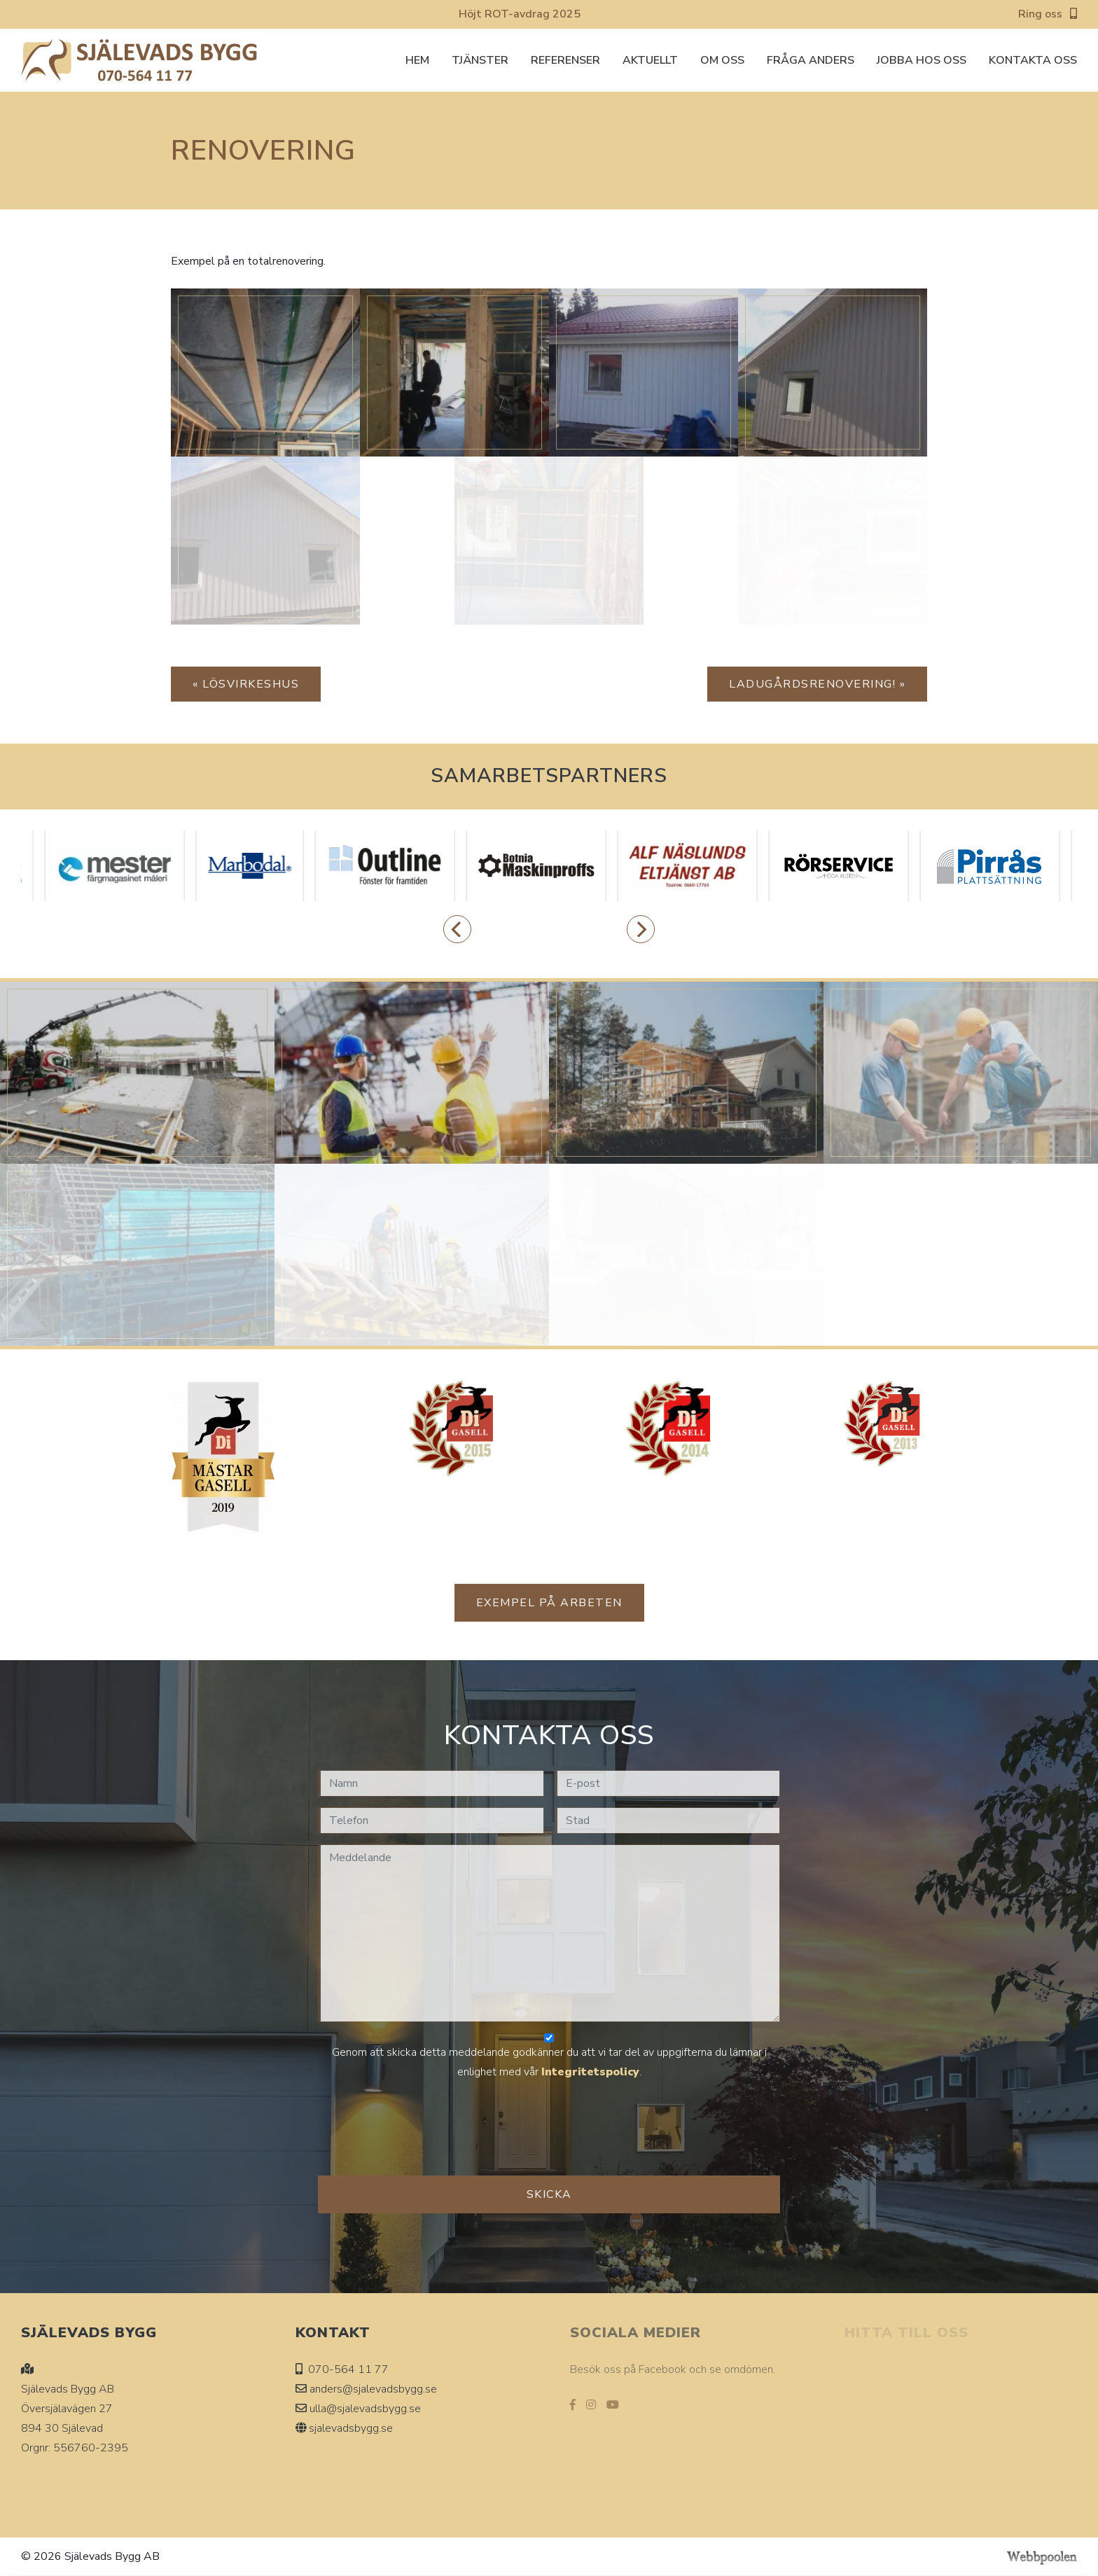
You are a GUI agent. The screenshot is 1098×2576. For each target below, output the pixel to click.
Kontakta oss (1033, 60)
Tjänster (480, 60)
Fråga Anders (810, 60)
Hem (417, 60)
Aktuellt (650, 60)
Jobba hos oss (921, 60)
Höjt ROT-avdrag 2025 (520, 14)
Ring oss (1048, 14)
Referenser (565, 60)
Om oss (722, 60)
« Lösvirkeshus (246, 684)
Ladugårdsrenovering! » (817, 684)
